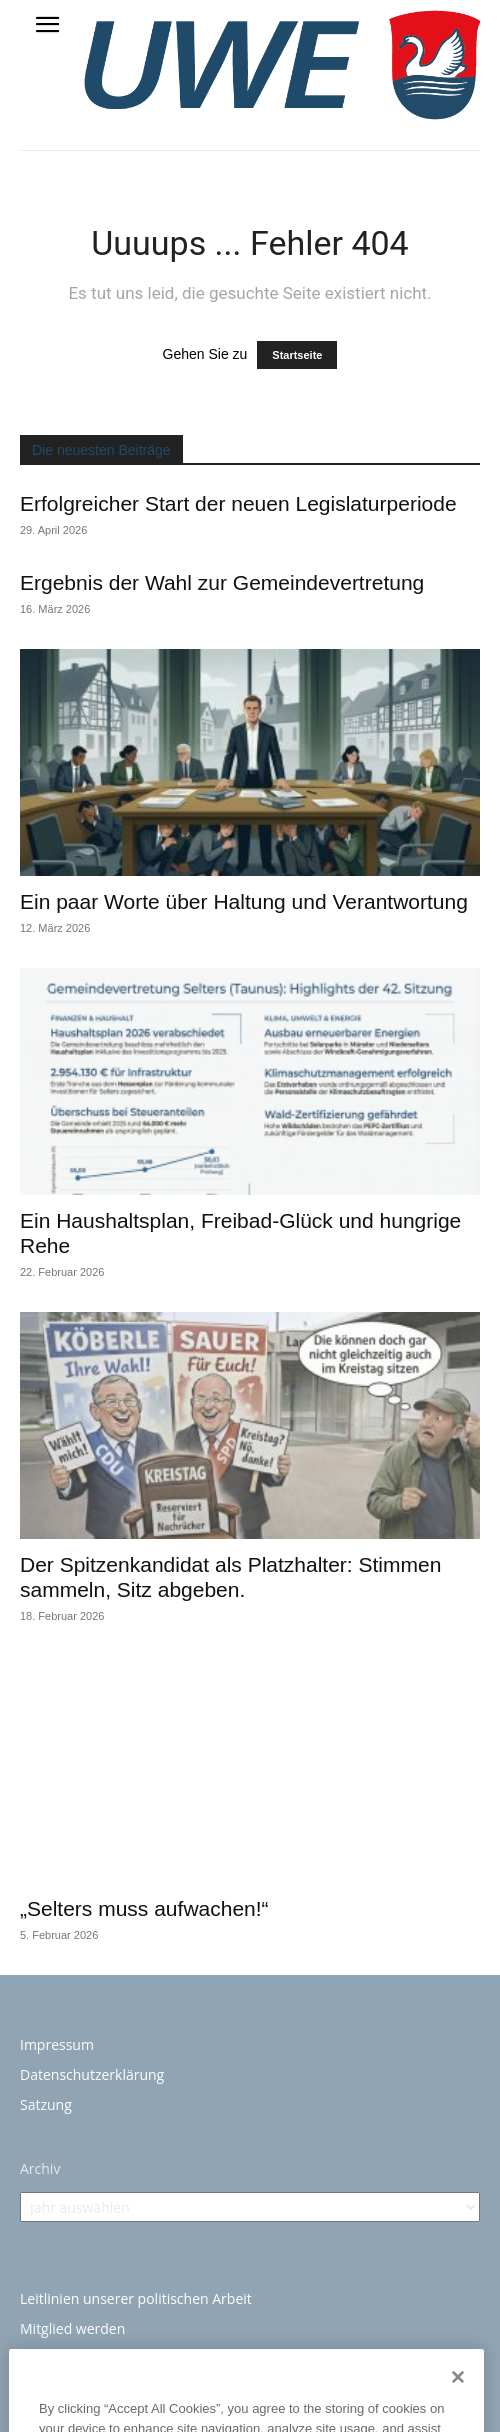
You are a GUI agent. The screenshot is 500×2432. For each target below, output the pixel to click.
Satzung (46, 2104)
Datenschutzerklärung (92, 2074)
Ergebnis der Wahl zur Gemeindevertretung (222, 582)
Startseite (297, 355)
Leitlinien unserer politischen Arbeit (136, 2298)
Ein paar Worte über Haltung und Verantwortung (244, 901)
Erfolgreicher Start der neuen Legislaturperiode (238, 503)
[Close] (458, 2402)
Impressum (57, 2044)
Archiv (40, 2168)
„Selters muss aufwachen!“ (144, 1908)
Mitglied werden (72, 2328)
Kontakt (45, 2358)
